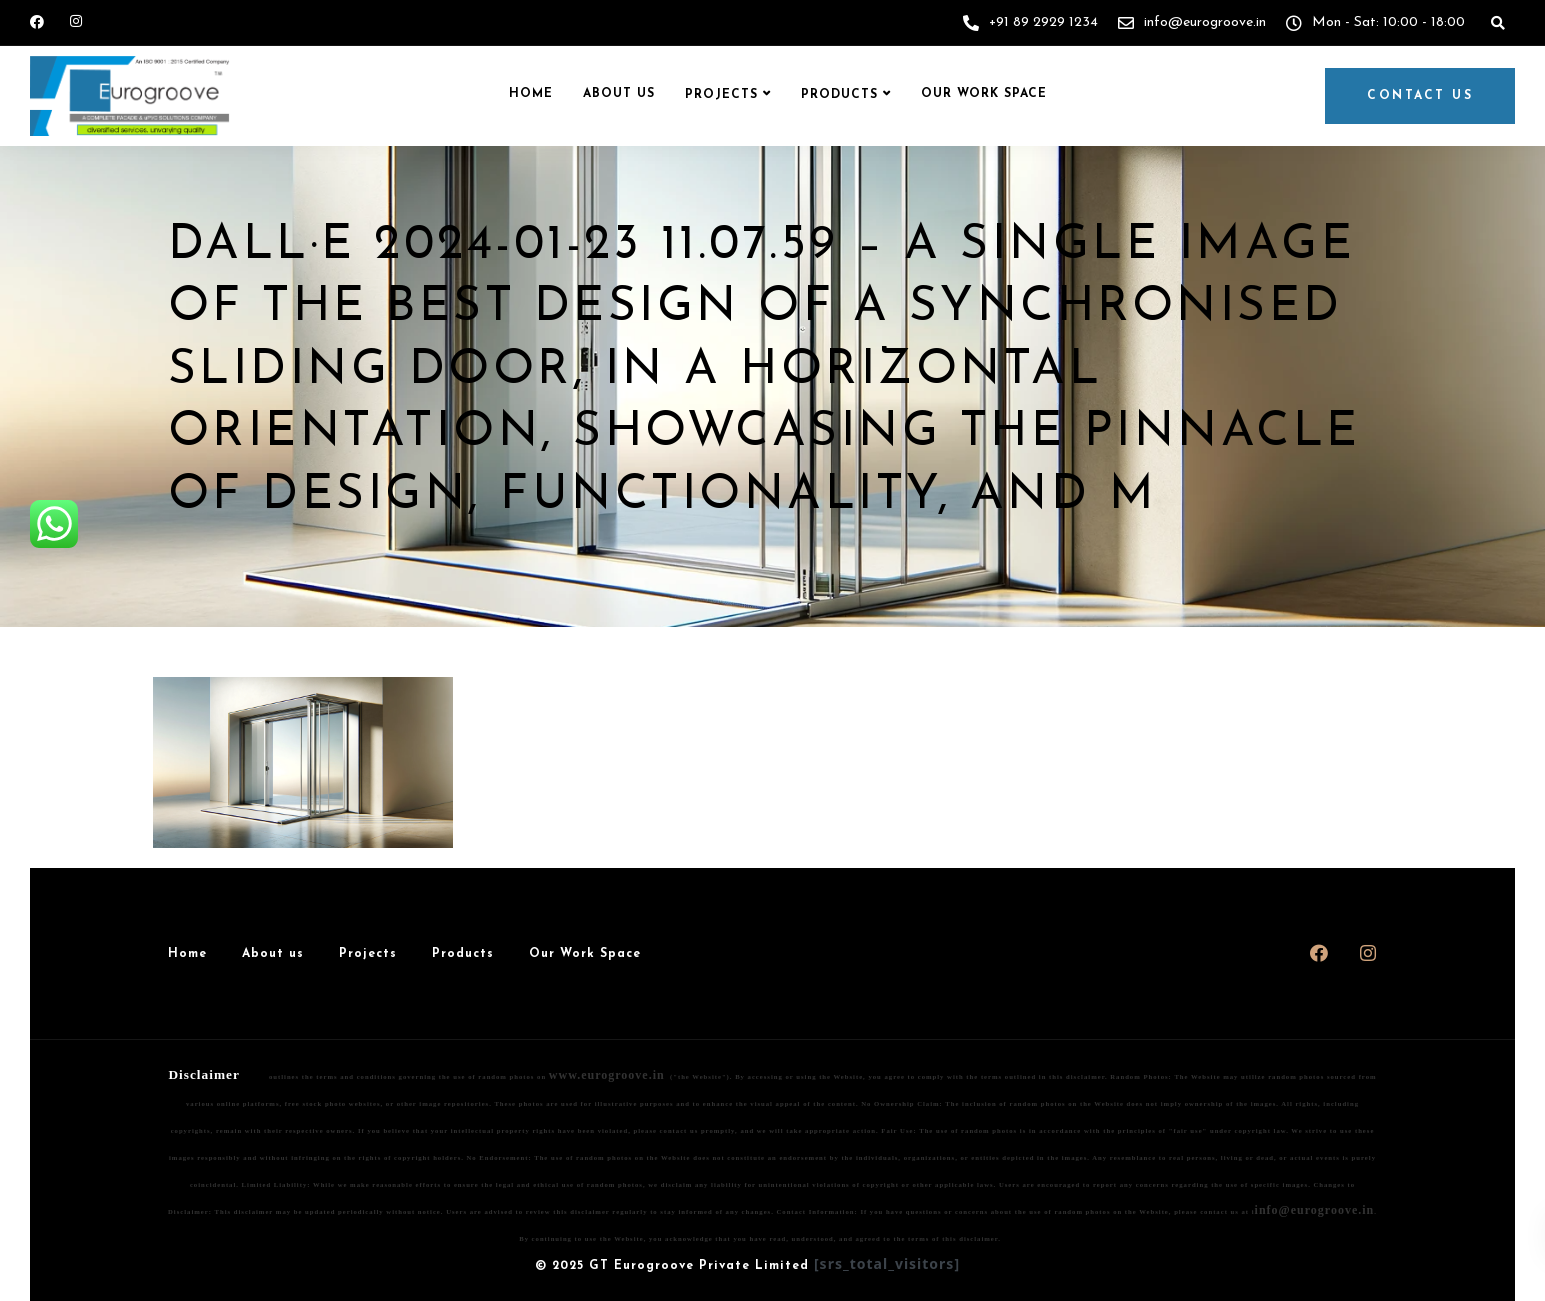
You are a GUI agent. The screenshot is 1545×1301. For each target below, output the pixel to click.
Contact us (1420, 96)
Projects (721, 95)
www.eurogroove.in (607, 1075)
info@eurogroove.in (1315, 1210)
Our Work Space (984, 94)
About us (619, 94)
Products (839, 95)
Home (531, 94)
